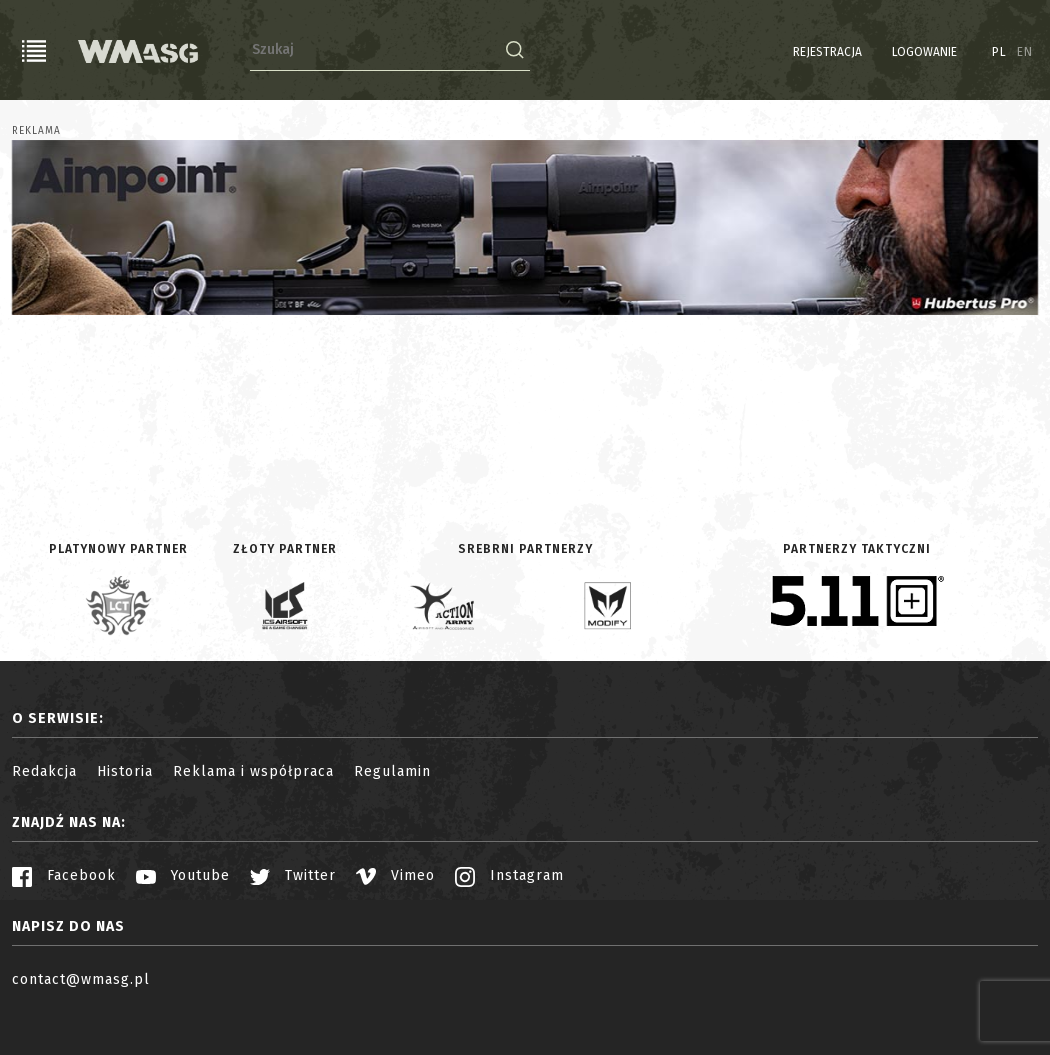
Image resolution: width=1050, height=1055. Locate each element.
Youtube (183, 875)
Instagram (509, 875)
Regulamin (392, 771)
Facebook (64, 875)
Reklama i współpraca (253, 771)
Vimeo (395, 875)
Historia (125, 771)
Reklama (36, 131)
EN (1025, 52)
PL (999, 52)
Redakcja (44, 771)
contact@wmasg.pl (81, 979)
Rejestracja (827, 52)
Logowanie (924, 52)
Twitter (293, 875)
